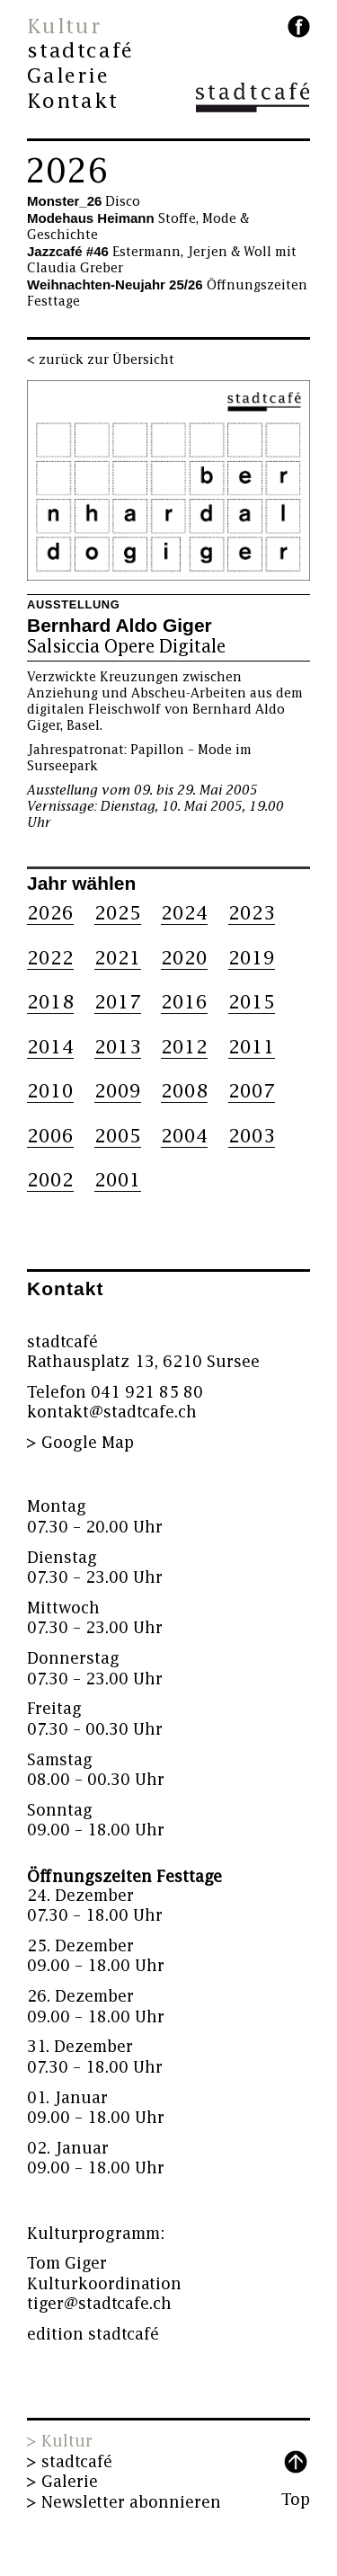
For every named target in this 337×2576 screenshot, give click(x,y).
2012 (184, 1047)
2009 (117, 1091)
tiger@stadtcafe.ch (99, 2304)
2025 (117, 913)
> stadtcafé (69, 2462)
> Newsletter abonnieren (124, 2502)
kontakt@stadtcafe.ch (112, 1412)
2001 (117, 1180)
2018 (50, 1002)
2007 (251, 1091)
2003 (251, 1136)
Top (295, 2500)
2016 (184, 1002)
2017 (117, 1002)
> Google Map (80, 1443)
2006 (50, 1136)
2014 (50, 1047)
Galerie (68, 76)
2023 (251, 913)
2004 (184, 1136)
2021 (117, 958)
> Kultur (60, 2441)
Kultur (64, 27)
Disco (83, 202)
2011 (251, 1047)
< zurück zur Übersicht (100, 360)
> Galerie (62, 2482)
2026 (66, 172)
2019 (251, 958)
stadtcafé (80, 51)
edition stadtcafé (93, 2334)
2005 (117, 1136)
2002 (50, 1180)
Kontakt (73, 101)
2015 (251, 1002)
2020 (184, 958)
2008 (184, 1091)
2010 (50, 1091)
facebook (299, 26)
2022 (50, 958)
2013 (117, 1047)
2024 (184, 913)
